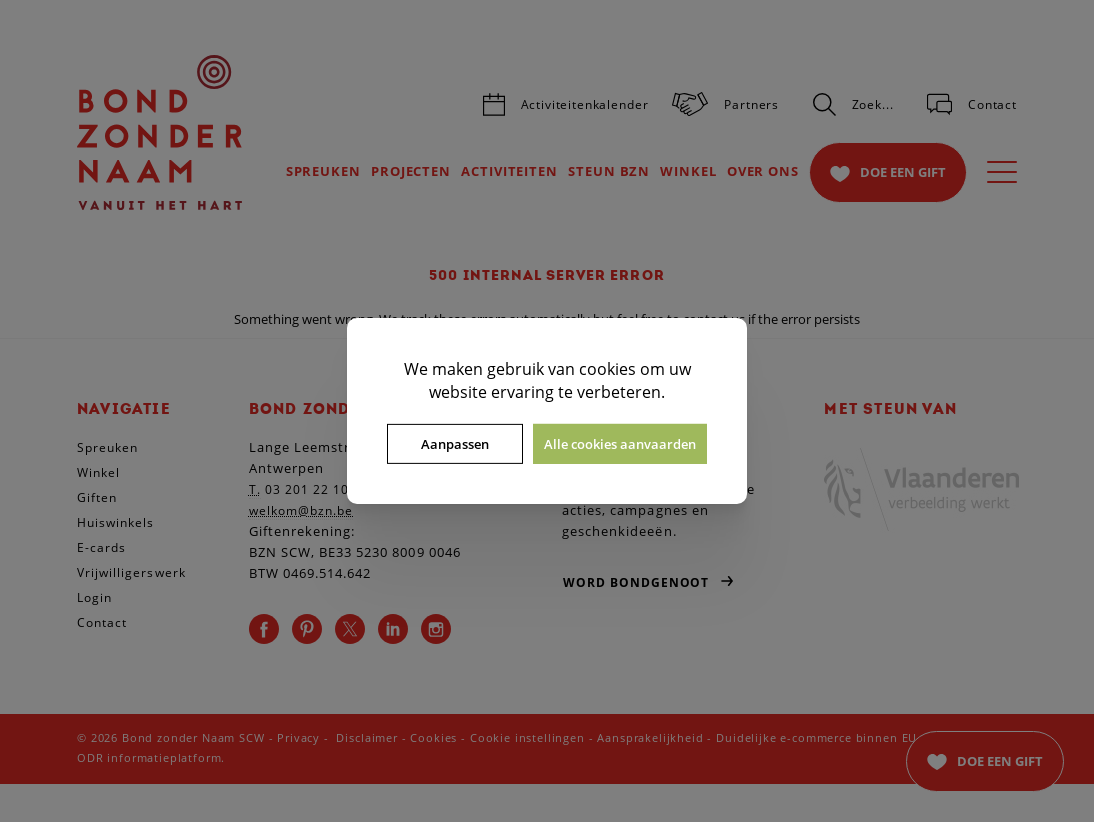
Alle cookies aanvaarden (620, 444)
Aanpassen (455, 444)
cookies (607, 369)
